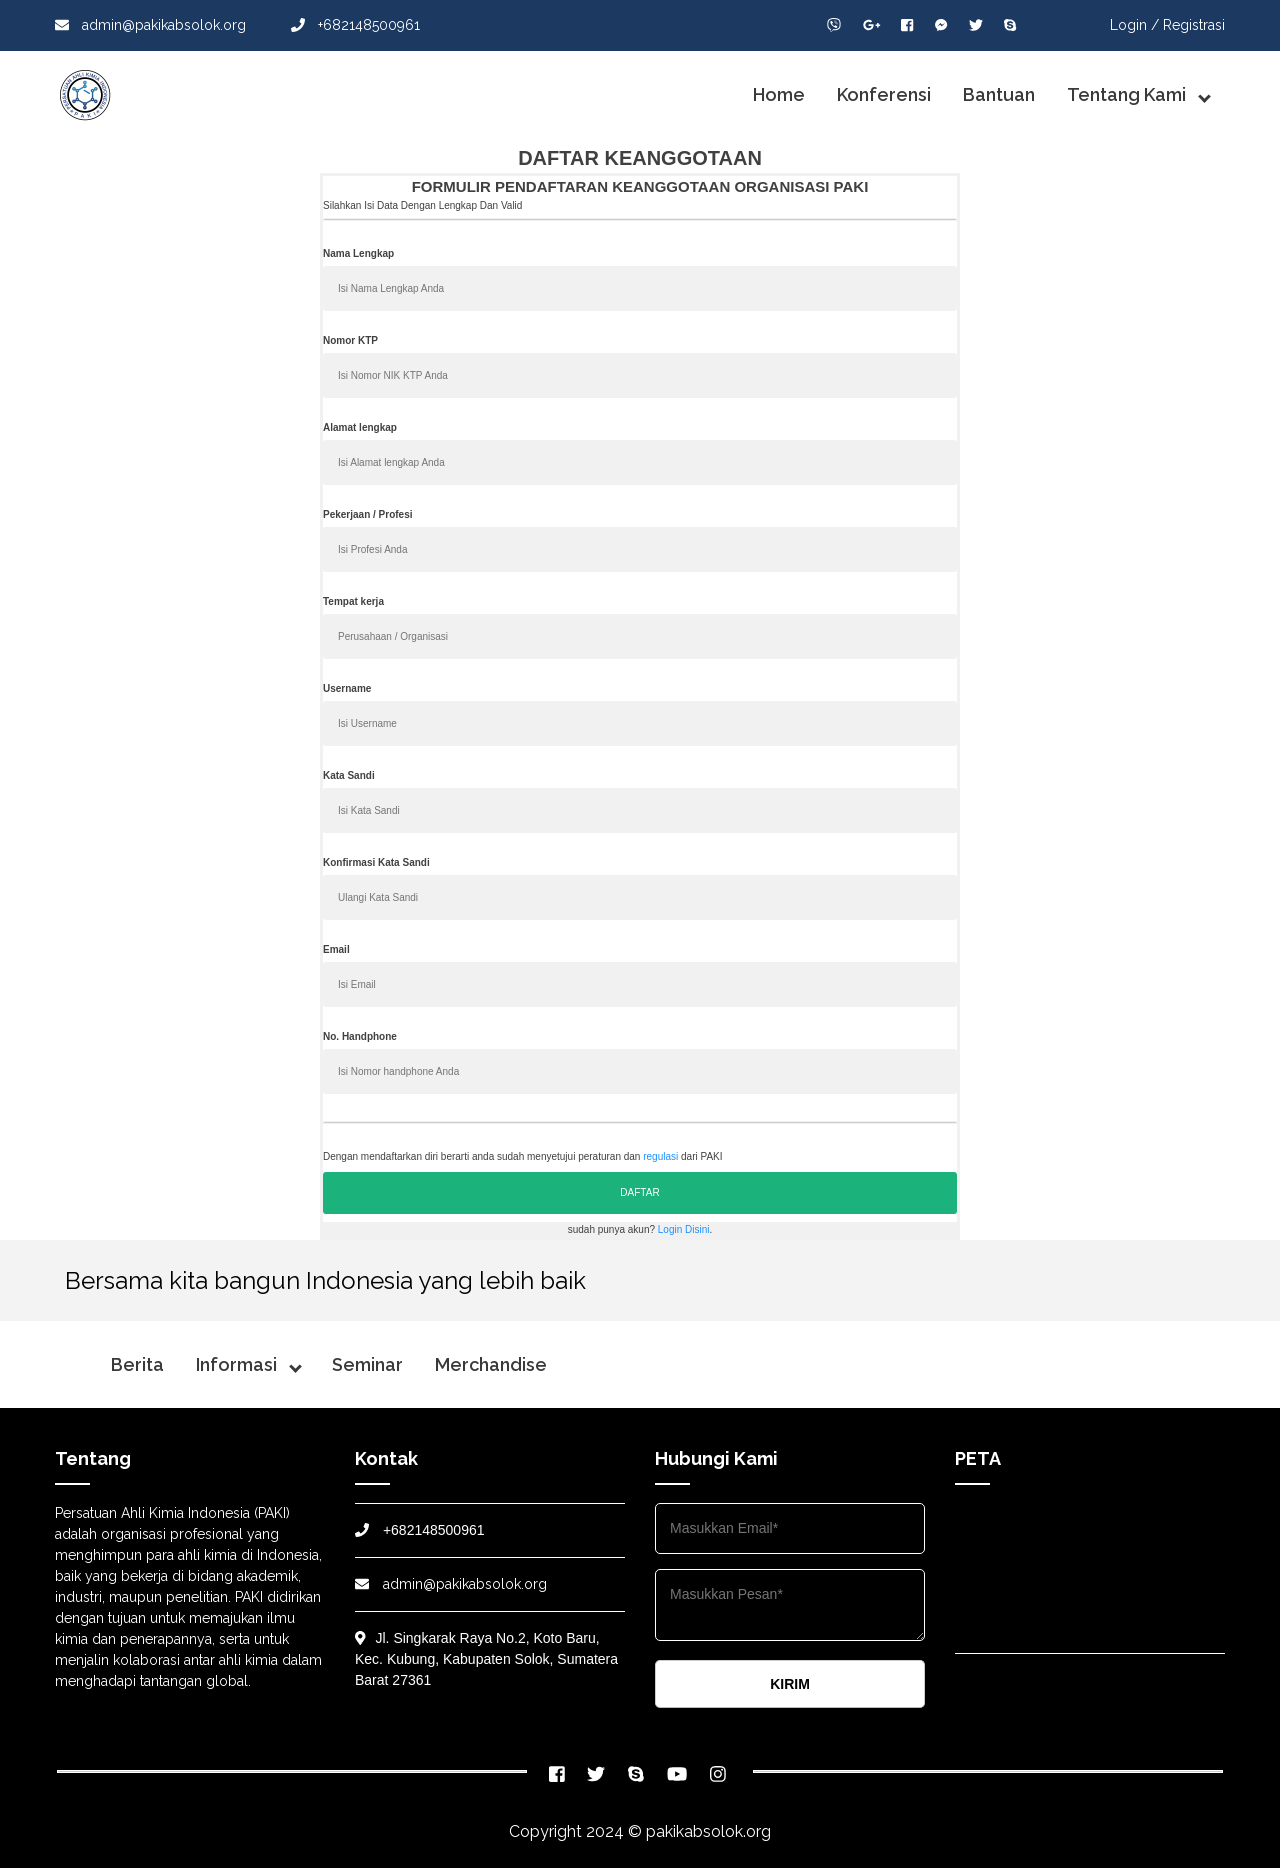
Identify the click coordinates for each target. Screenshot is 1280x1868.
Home (779, 94)
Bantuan (999, 94)
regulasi (660, 1156)
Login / (1134, 25)
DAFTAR (639, 1192)
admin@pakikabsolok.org (150, 25)
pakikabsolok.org (708, 1831)
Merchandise (491, 1364)
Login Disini (684, 1229)
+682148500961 (355, 25)
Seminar (367, 1364)
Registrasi (1194, 25)
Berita (137, 1364)
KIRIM (790, 1684)
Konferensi (884, 94)
